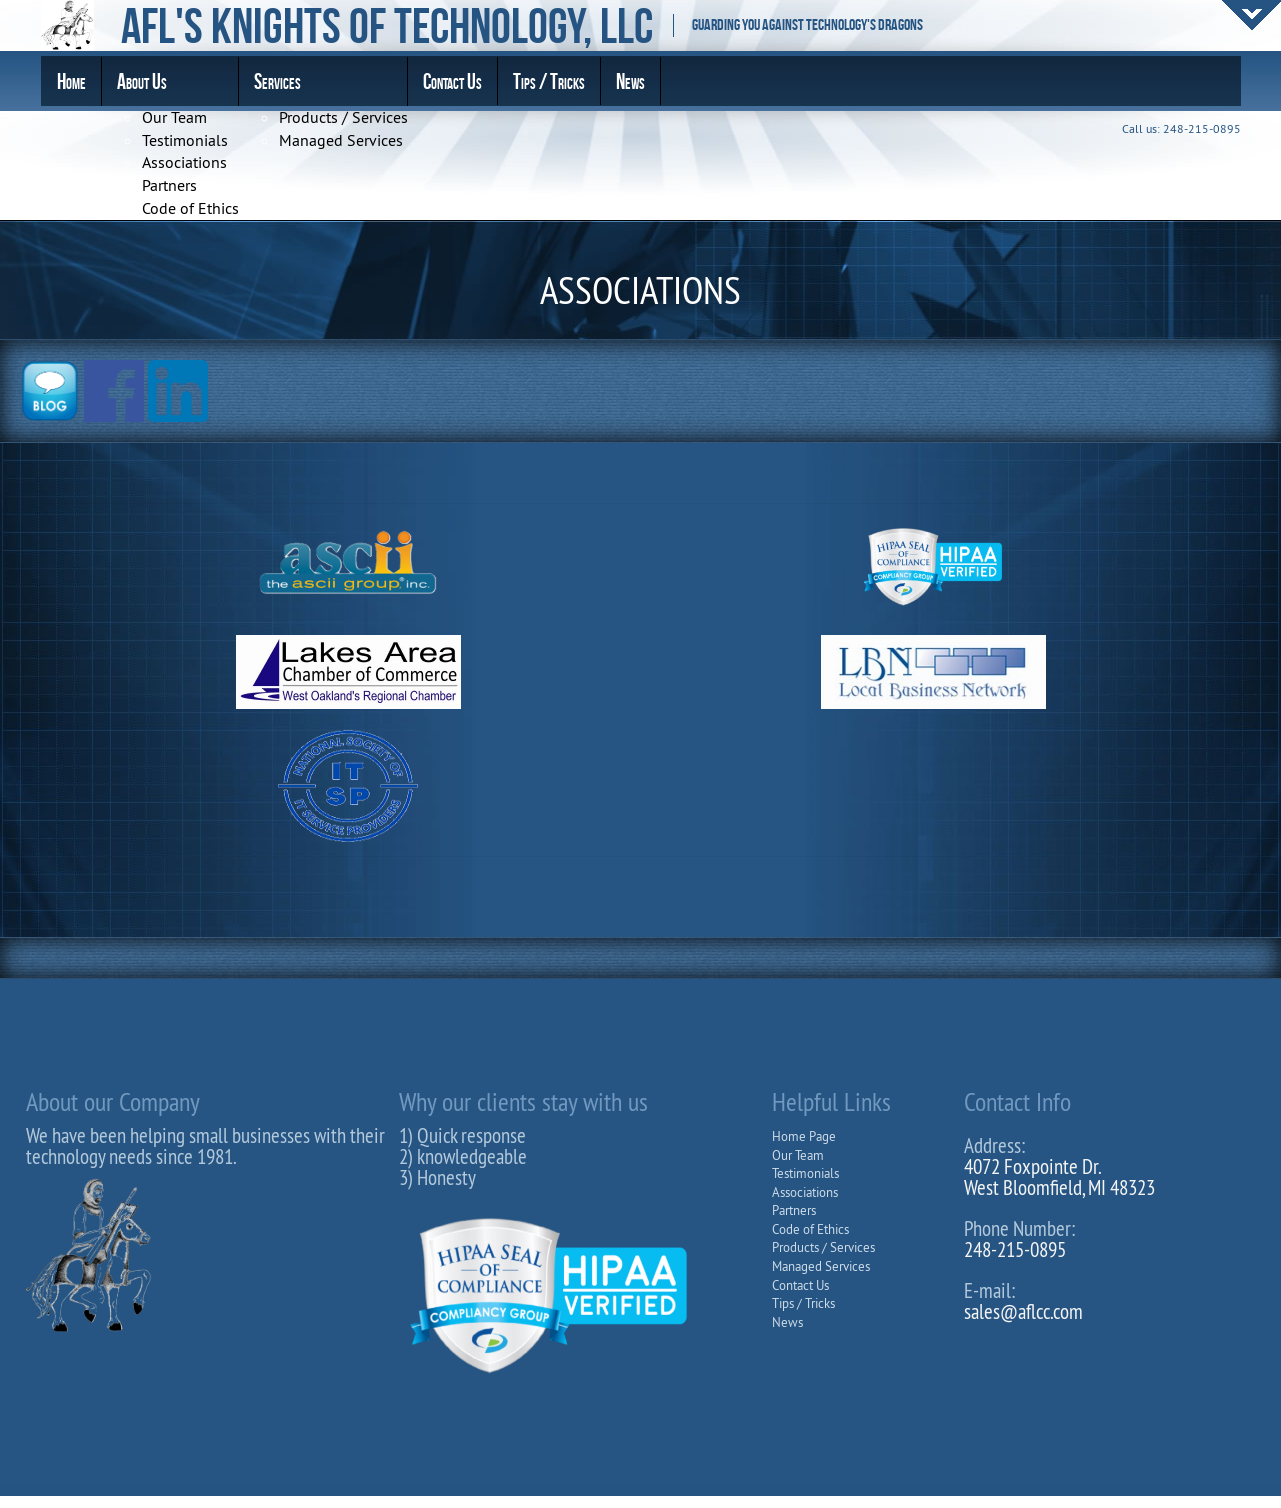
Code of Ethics (190, 208)
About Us (142, 81)
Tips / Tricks (549, 81)
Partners (169, 185)
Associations (184, 162)
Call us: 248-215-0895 (1181, 128)
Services (277, 81)
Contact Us (452, 81)
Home (71, 81)
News (630, 81)
